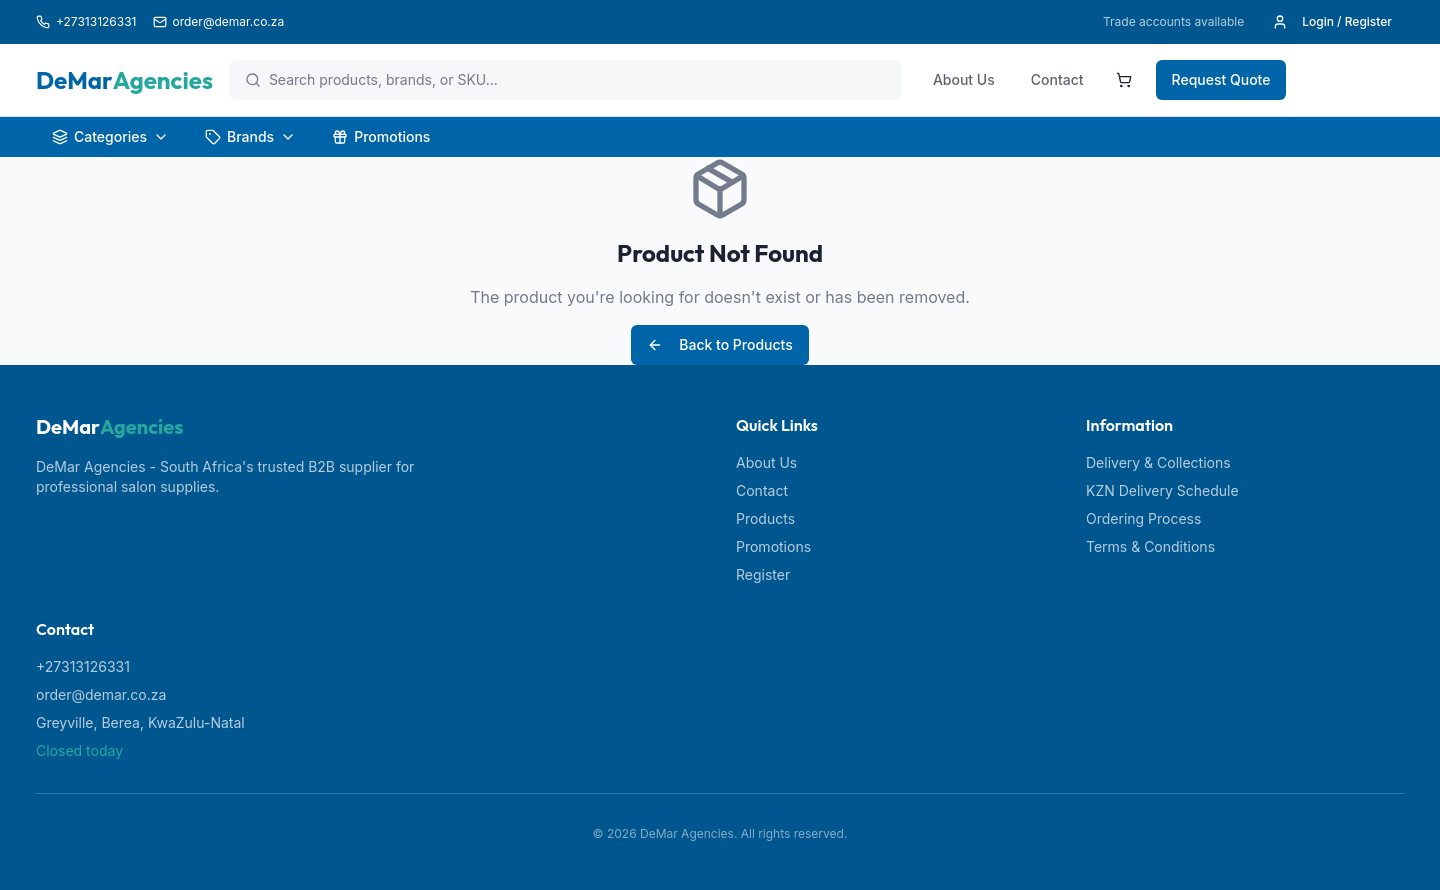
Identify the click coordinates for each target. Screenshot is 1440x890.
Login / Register (1332, 22)
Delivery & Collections (1158, 462)
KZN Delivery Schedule (1162, 490)
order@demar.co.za (101, 694)
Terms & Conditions (1150, 546)
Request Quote (1221, 79)
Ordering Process (1143, 518)
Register (763, 574)
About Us (964, 79)
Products (765, 518)
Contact (1057, 79)
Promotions (381, 136)
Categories (110, 136)
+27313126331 (83, 666)
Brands (250, 136)
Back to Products (720, 344)
